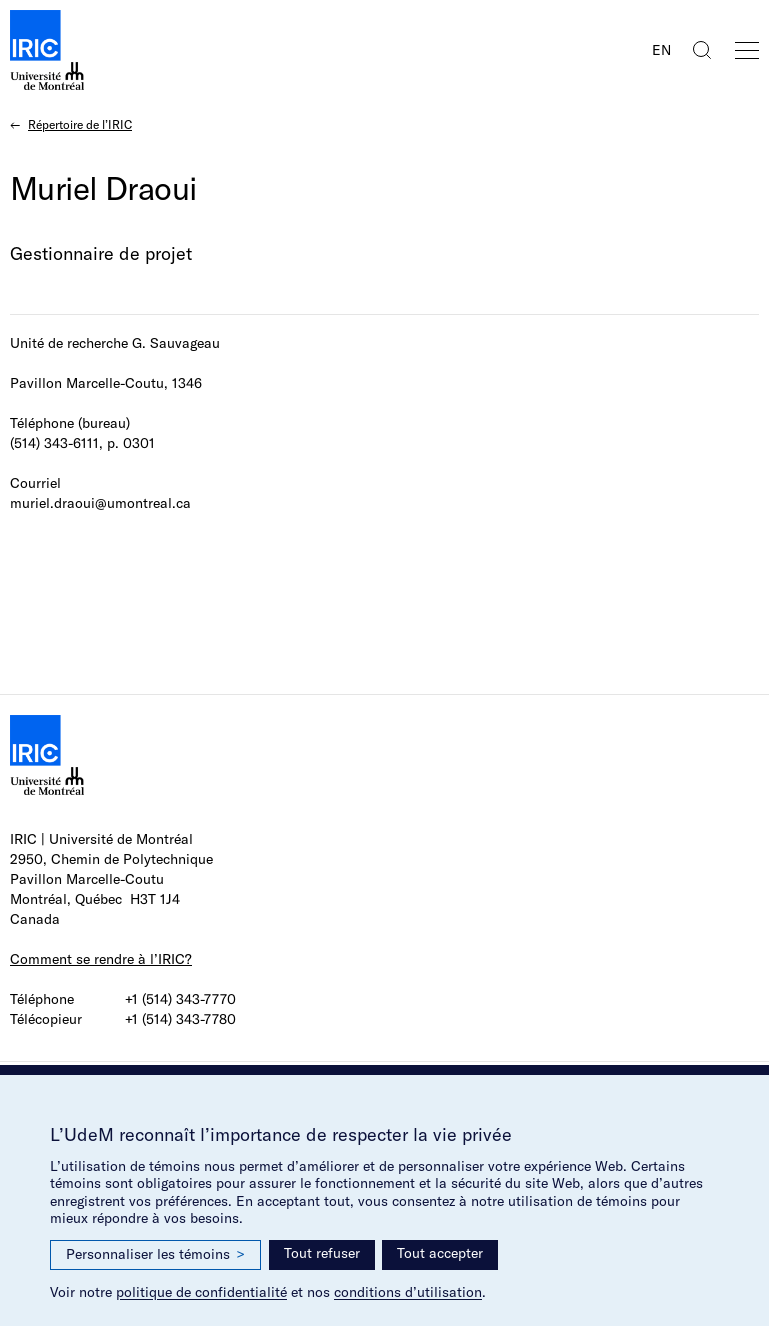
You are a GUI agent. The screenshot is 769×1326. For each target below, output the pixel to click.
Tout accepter (440, 1253)
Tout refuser (322, 1253)
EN (661, 50)
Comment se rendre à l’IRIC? (101, 959)
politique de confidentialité (201, 1292)
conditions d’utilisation (408, 1292)
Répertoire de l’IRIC (80, 124)
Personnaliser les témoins (155, 1254)
